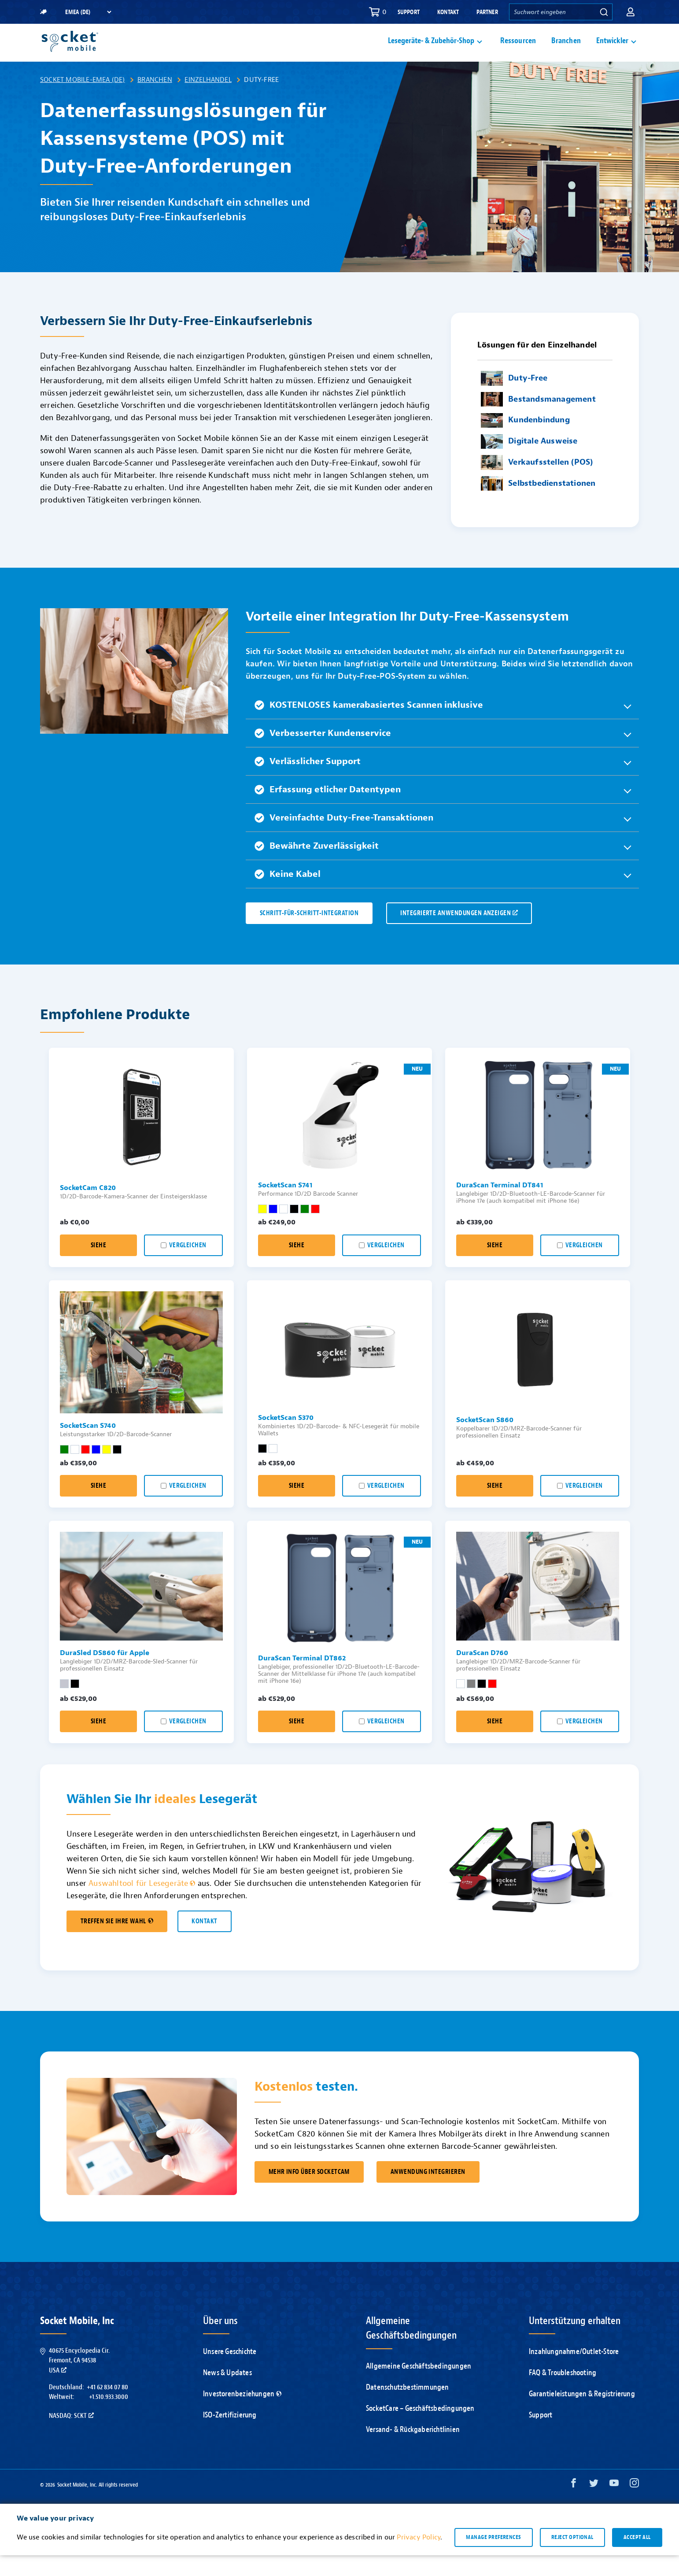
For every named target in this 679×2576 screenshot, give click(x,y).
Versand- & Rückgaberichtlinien (413, 2450)
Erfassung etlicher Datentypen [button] (328, 810)
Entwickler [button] (612, 51)
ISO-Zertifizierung (230, 2436)
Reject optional (572, 2557)
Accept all (637, 2557)
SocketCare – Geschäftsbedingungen (420, 2429)
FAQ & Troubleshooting (562, 2393)
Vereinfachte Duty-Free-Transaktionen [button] (344, 838)
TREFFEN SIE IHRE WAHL (117, 1942)
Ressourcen (518, 51)
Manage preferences (493, 2557)
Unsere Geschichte (229, 2372)
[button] (631, 12)
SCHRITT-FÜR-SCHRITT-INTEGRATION (309, 934)
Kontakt (448, 12)
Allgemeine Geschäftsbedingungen (418, 2387)
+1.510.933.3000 (108, 2417)
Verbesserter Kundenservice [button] (323, 753)
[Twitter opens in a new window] (593, 2506)
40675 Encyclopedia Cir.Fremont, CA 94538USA (79, 2381)
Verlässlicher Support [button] (308, 781)
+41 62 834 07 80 (107, 2407)
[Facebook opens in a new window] (573, 2506)
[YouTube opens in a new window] (614, 2506)
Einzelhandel (208, 100)
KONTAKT (204, 1942)
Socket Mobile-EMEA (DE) (82, 100)
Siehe (98, 1266)
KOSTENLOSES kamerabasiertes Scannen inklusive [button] (369, 725)
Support (409, 12)
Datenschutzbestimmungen (407, 2408)
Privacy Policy (418, 2558)
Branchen (566, 51)
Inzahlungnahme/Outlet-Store (574, 2372)
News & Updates (227, 2393)
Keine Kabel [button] (288, 894)
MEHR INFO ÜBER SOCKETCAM (309, 2192)
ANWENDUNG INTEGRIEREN (428, 2192)
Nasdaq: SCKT (71, 2436)
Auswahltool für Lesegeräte (142, 1904)
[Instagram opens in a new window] (634, 2506)
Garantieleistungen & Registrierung (582, 2415)
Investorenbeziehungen (242, 2415)
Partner (487, 12)
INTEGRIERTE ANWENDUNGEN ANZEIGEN (459, 934)
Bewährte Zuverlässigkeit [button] (317, 866)
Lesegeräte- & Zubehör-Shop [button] (431, 51)
